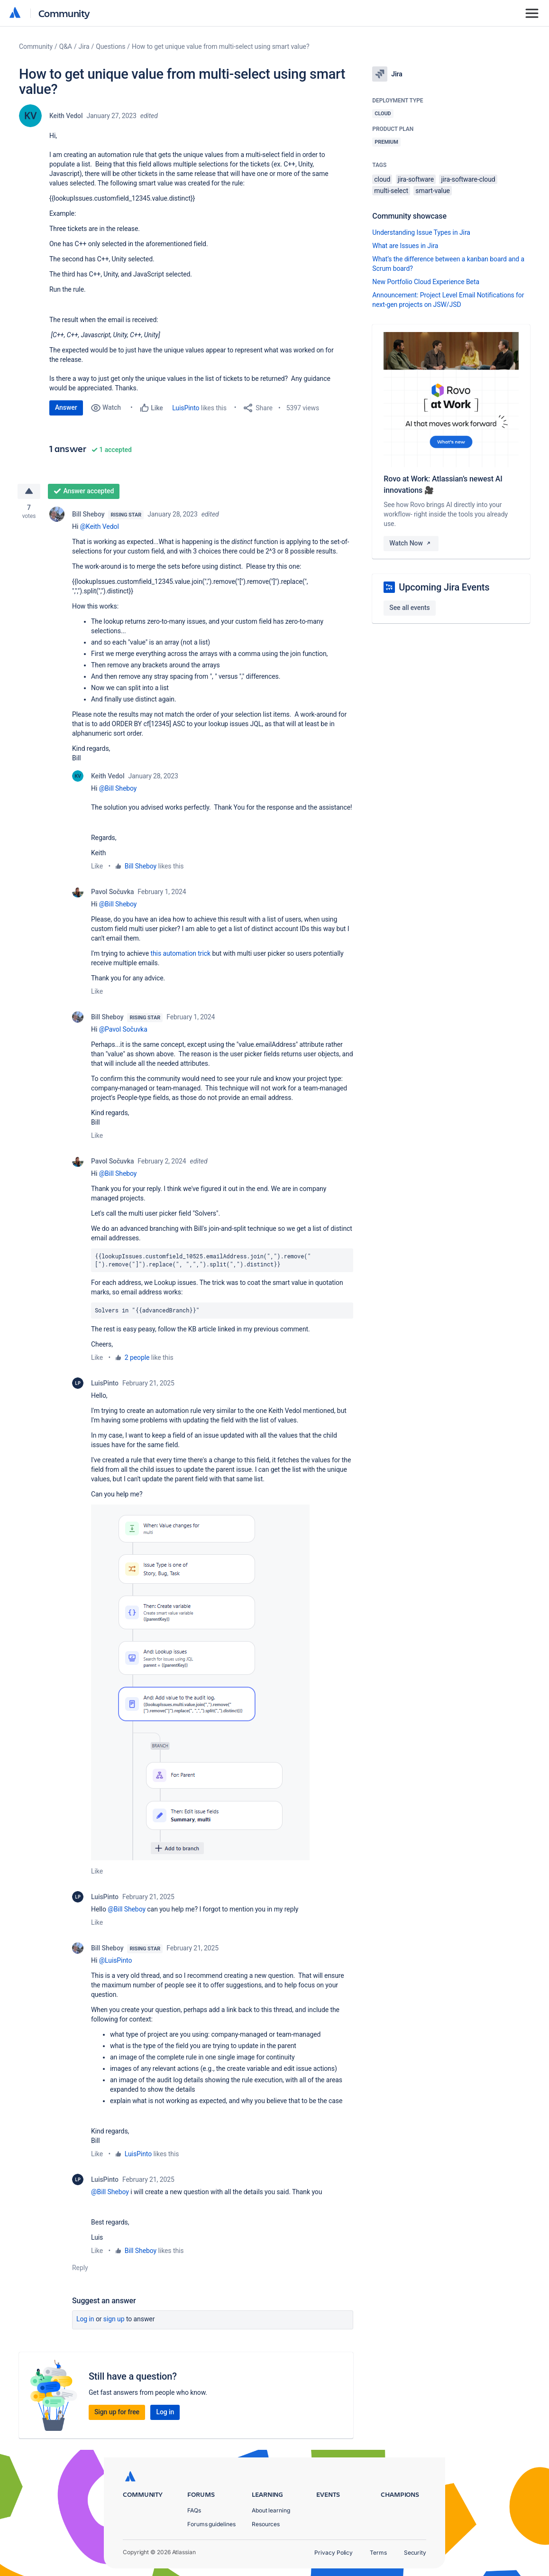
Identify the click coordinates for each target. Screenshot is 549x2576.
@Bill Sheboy (118, 788)
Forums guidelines (211, 2524)
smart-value (432, 190)
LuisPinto (185, 408)
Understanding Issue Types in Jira (421, 232)
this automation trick (180, 953)
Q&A (65, 46)
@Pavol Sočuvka (123, 1029)
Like (97, 866)
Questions (110, 46)
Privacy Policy (333, 2552)
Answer (66, 407)
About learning (271, 2510)
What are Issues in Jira (405, 245)
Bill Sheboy (88, 514)
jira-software (416, 179)
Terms (378, 2552)
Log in (85, 2319)
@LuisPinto (115, 1960)
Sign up (114, 2319)
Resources (266, 2524)
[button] (200, 1682)
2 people (137, 1357)
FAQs (194, 2510)
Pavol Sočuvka (112, 892)
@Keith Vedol (99, 526)
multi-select (391, 190)
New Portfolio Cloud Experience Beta (425, 282)
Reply (80, 2267)
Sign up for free (116, 2412)
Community (64, 13)
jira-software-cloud (468, 179)
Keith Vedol (65, 116)
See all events (409, 607)
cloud (382, 179)
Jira (84, 46)
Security (415, 2552)
